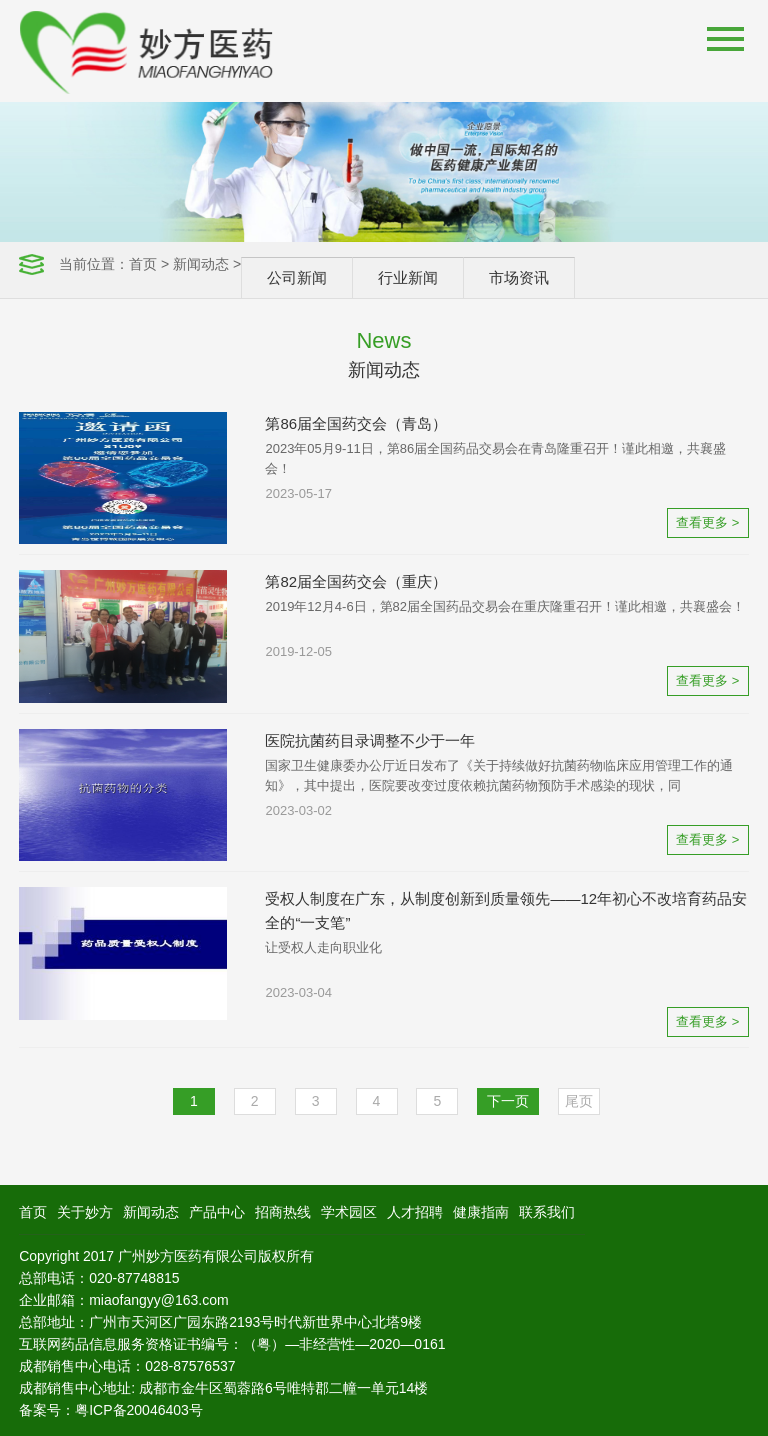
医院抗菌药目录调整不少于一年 (370, 740)
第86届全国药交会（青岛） (356, 423)
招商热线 (283, 1212)
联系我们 (547, 1212)
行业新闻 (408, 277)
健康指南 (481, 1212)
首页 (143, 264)
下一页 (508, 1101)
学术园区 (349, 1212)
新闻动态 (201, 264)
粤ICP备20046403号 (139, 1410)
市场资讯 (519, 277)
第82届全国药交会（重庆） (356, 581)
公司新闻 (297, 277)
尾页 (579, 1101)
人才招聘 (415, 1212)
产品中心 (217, 1212)
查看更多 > (707, 522)
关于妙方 (85, 1212)
